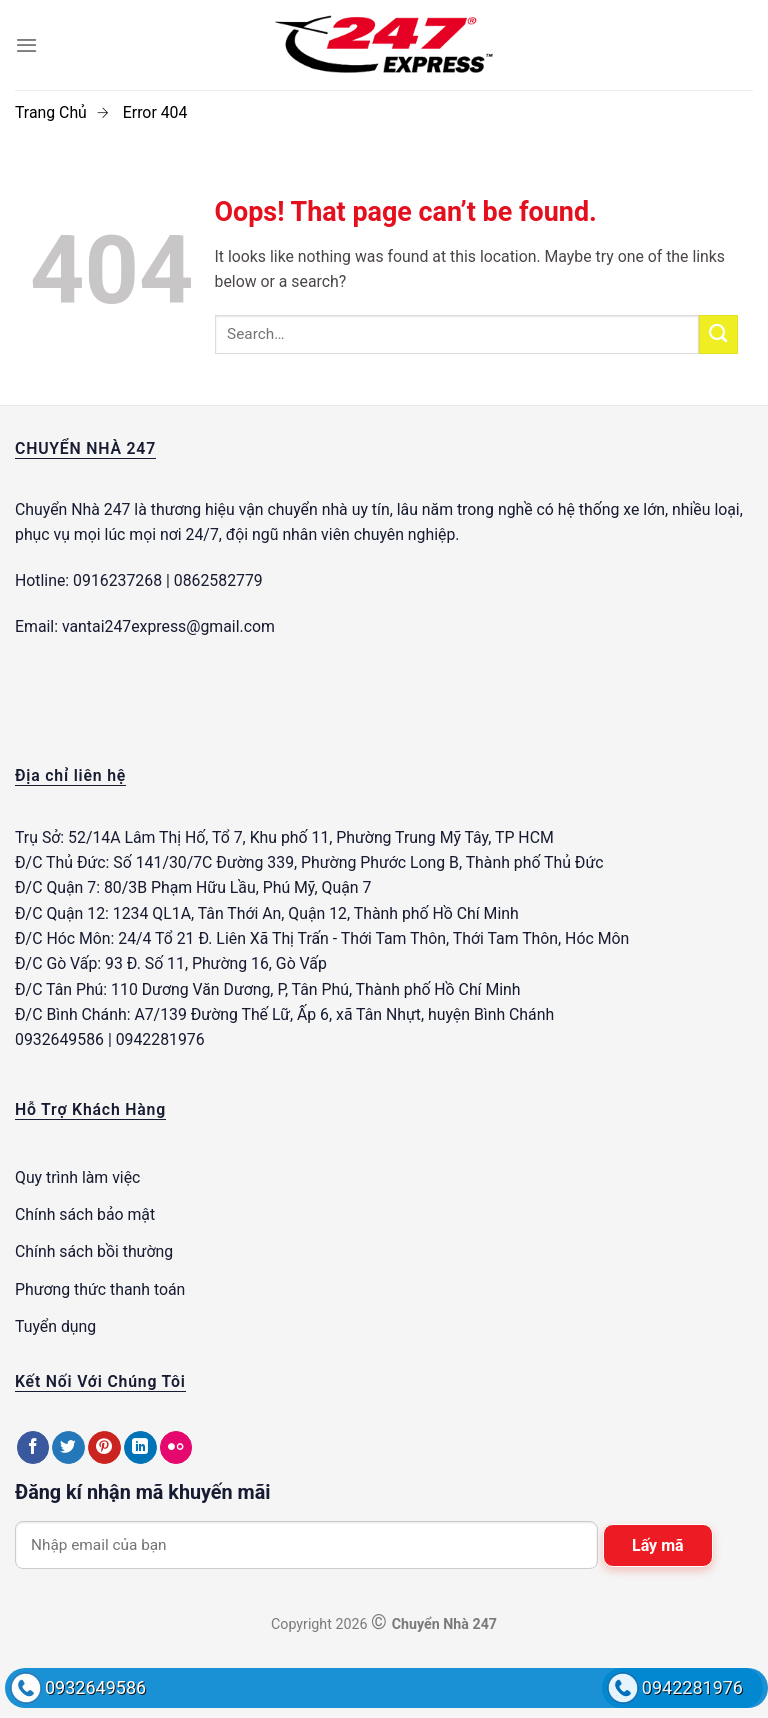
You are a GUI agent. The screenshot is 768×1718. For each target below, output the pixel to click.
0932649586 (95, 1687)
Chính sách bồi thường (94, 1251)
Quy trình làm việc (77, 1177)
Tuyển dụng (55, 1326)
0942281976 (692, 1687)
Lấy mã (658, 1545)
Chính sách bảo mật (85, 1214)
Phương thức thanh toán (100, 1289)
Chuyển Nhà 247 (72, 509)
